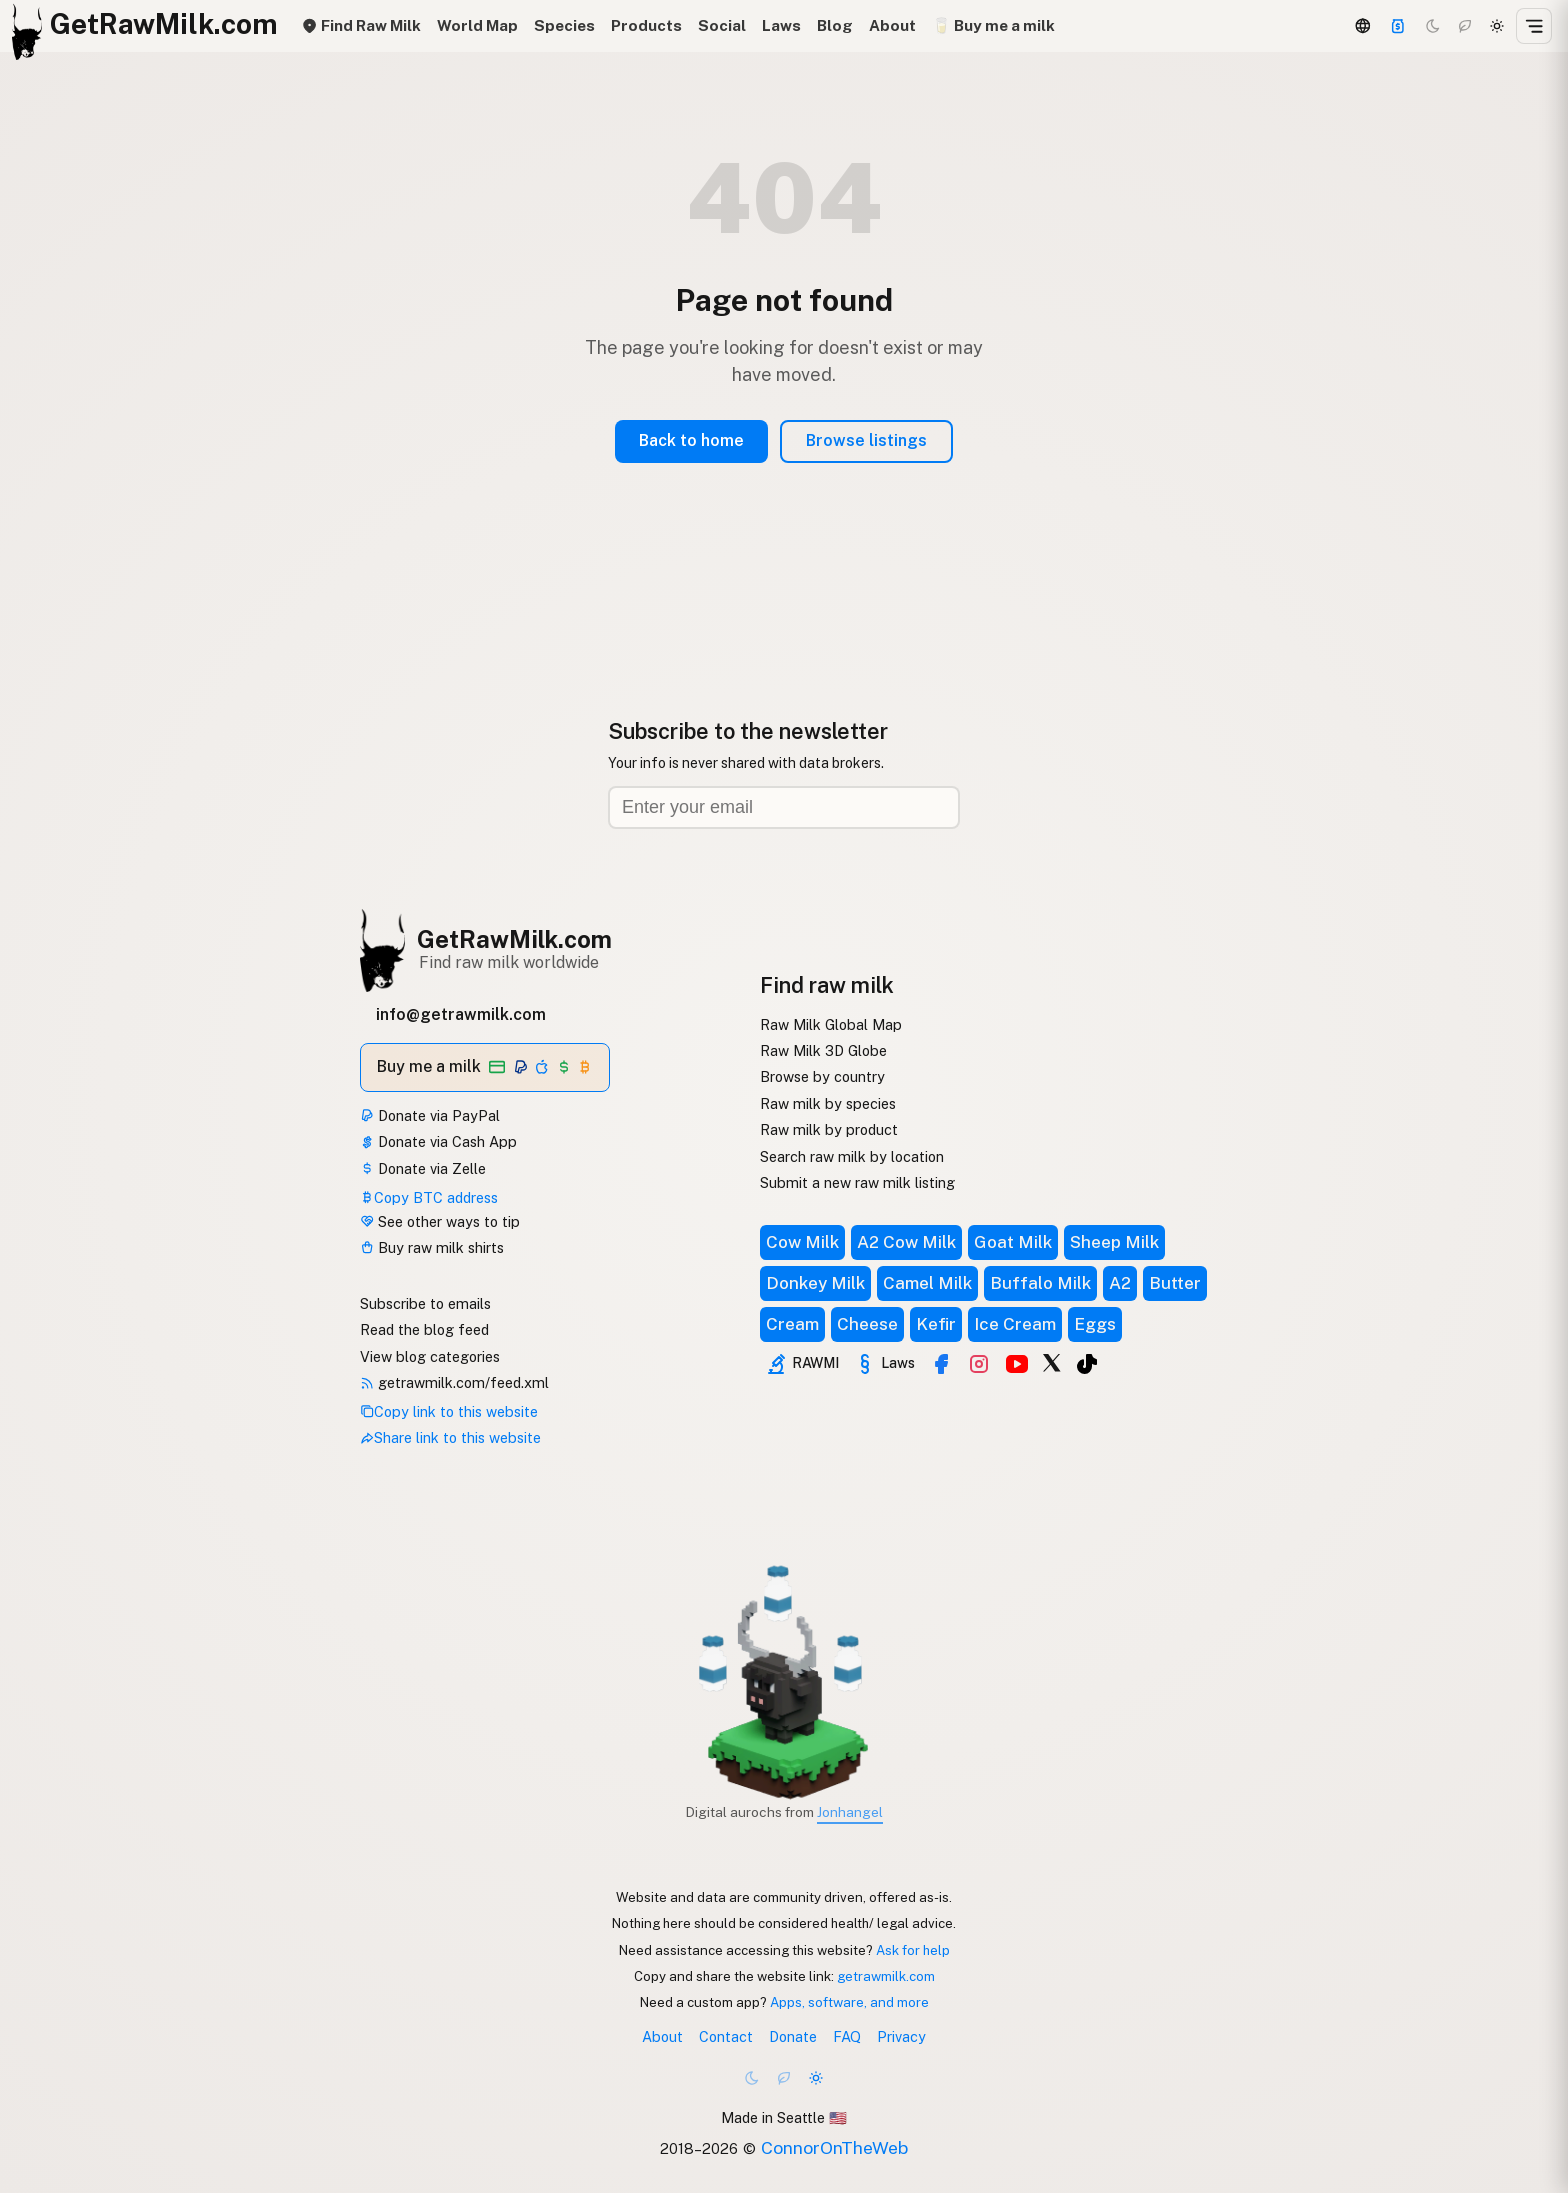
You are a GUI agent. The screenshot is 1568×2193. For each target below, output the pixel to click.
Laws (781, 25)
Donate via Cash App (438, 1141)
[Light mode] (1497, 26)
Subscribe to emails (425, 1303)
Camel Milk (927, 1283)
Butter (1175, 1283)
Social (722, 25)
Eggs (1095, 1324)
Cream (792, 1324)
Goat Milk (1013, 1242)
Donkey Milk (815, 1283)
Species (564, 25)
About (892, 25)
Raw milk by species (828, 1103)
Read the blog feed (424, 1329)
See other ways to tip (440, 1221)
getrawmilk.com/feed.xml (454, 1382)
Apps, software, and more (849, 2002)
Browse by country (822, 1076)
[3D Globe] (1362, 26)
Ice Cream (1015, 1324)
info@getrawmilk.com (461, 1014)
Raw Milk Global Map (831, 1024)
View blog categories (430, 1356)
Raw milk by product (829, 1129)
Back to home (691, 440)
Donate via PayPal (430, 1115)
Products (646, 25)
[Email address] (784, 807)
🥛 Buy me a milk (993, 25)
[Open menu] (1534, 26)
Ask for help (913, 1950)
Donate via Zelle (423, 1168)
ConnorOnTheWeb (834, 2147)
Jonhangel (850, 1812)
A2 (1120, 1283)
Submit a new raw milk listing (857, 1182)
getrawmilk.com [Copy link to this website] (886, 1976)
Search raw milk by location (852, 1156)
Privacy (901, 2036)
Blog (835, 25)
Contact (726, 2036)
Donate (793, 2036)
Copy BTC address (429, 1197)
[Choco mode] (1465, 26)
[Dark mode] (1433, 26)
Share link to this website (450, 1437)
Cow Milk (802, 1242)
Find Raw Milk (361, 25)
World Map (477, 25)
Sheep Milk (1114, 1242)
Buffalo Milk (1040, 1283)
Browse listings (866, 440)
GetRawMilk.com (514, 939)
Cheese (867, 1324)
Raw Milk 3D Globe (823, 1050)
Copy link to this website (449, 1411)
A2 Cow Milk (906, 1242)
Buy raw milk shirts (432, 1247)
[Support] (1398, 26)
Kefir (936, 1324)
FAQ (847, 2036)
